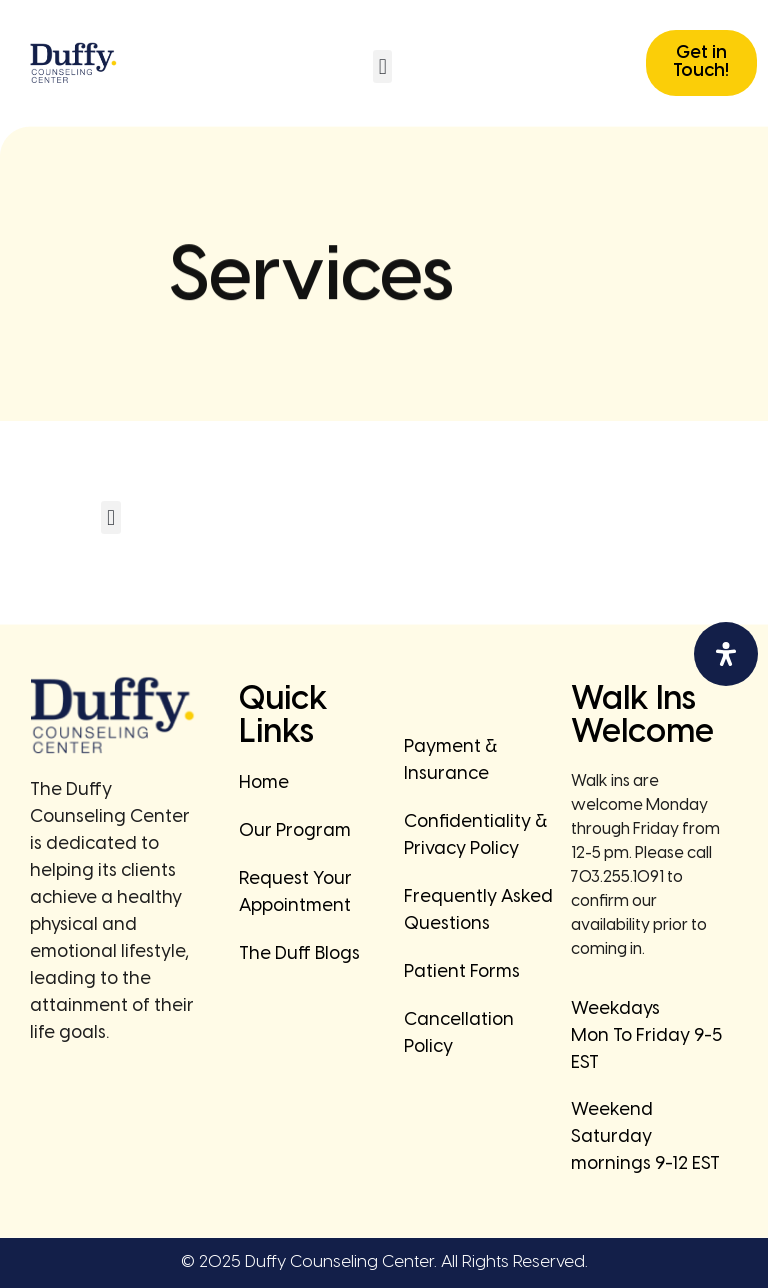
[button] (382, 66)
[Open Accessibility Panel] (726, 654)
